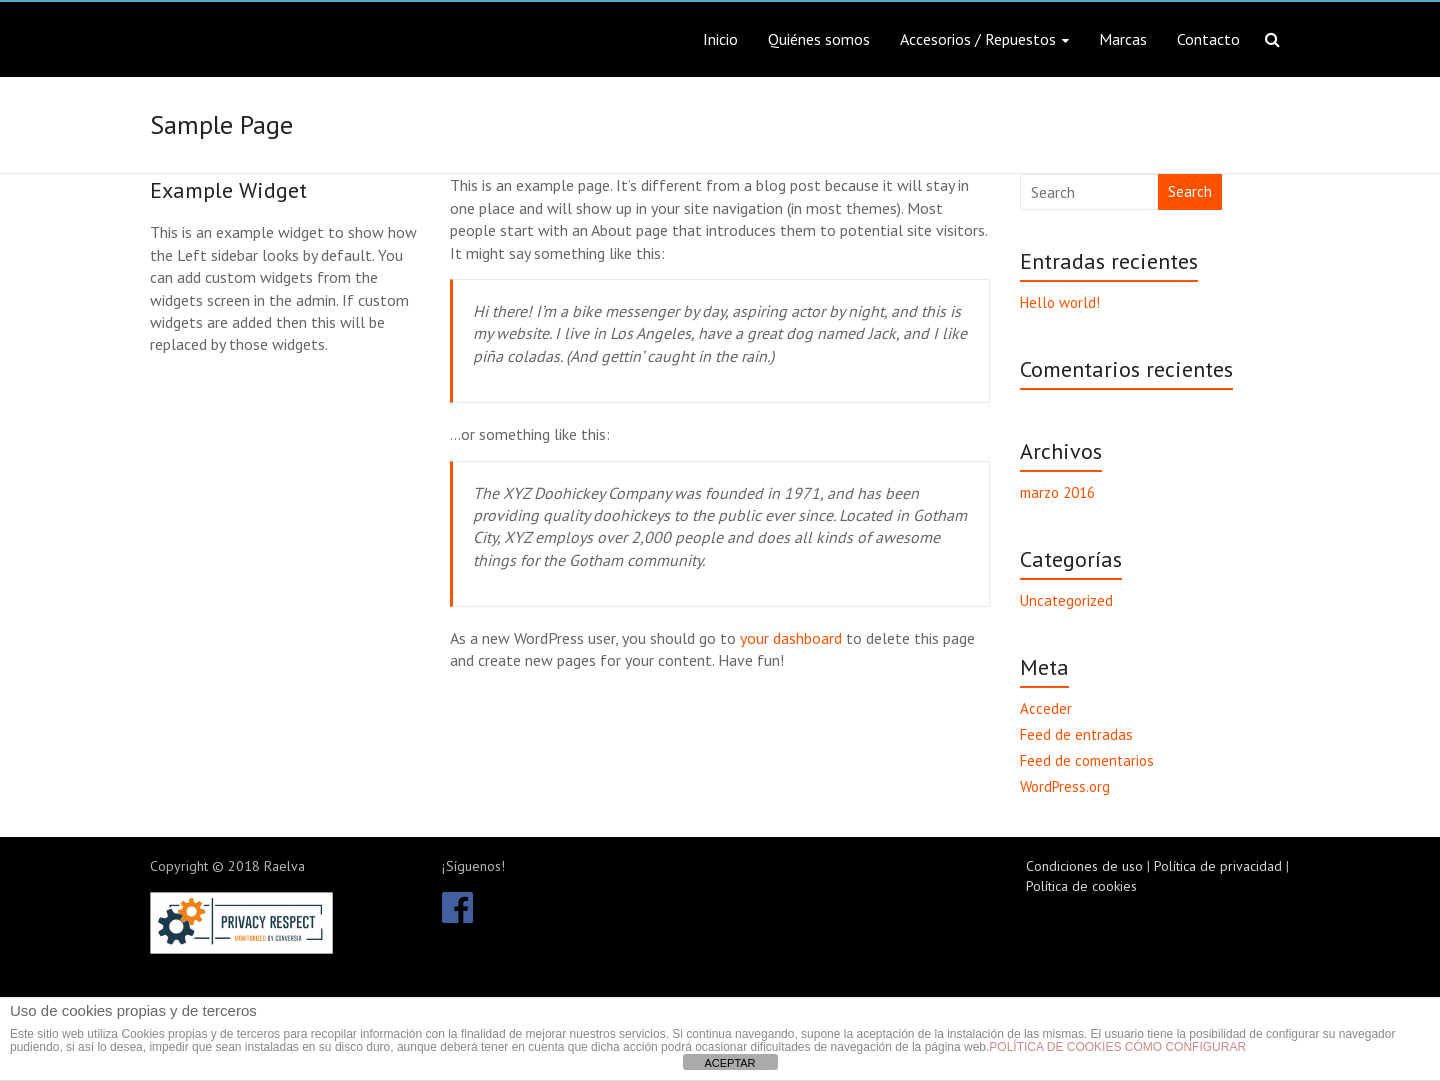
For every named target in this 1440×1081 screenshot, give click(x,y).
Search (1190, 191)
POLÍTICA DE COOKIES (1055, 1047)
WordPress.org (1065, 786)
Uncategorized (1066, 600)
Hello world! (1060, 302)
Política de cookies (1081, 886)
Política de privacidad (1218, 866)
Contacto (1208, 39)
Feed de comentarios (1087, 760)
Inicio (720, 39)
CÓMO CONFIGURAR (1185, 1047)
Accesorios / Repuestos (978, 39)
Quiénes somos (819, 39)
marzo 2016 (1057, 492)
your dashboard (791, 638)
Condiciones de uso (1084, 866)
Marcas (1123, 39)
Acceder (1046, 708)
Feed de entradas (1076, 734)
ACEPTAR (729, 1063)
